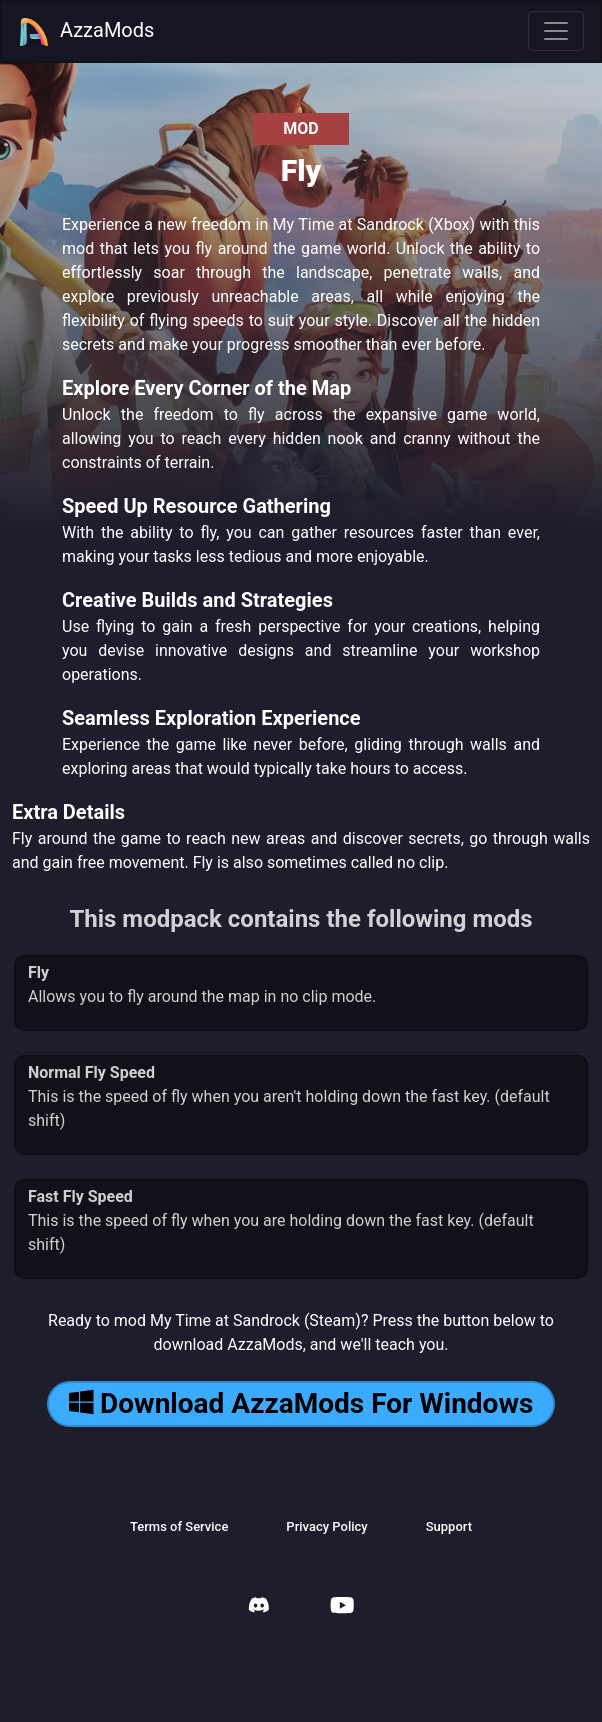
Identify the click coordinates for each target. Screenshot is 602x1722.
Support (449, 1526)
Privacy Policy (326, 1526)
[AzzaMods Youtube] (342, 1607)
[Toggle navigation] (556, 31)
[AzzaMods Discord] (259, 1607)
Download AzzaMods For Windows (301, 1403)
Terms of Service (179, 1526)
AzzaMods (86, 32)
